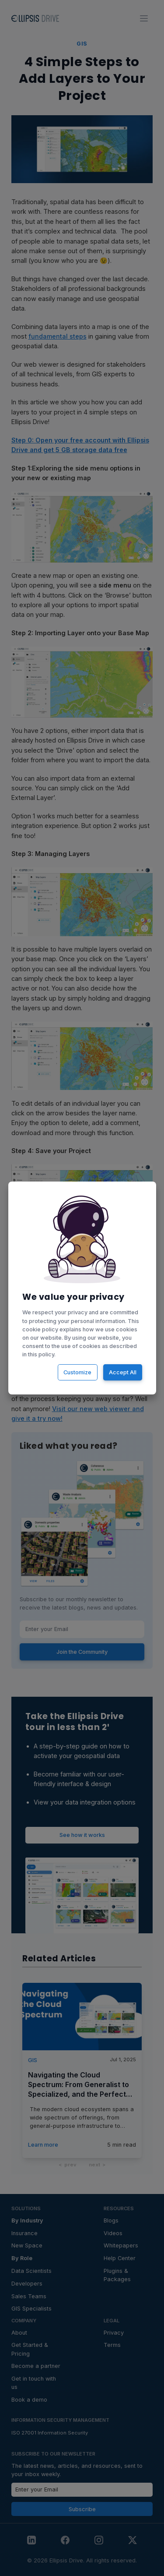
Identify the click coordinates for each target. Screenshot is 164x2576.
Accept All (122, 1372)
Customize (77, 1372)
